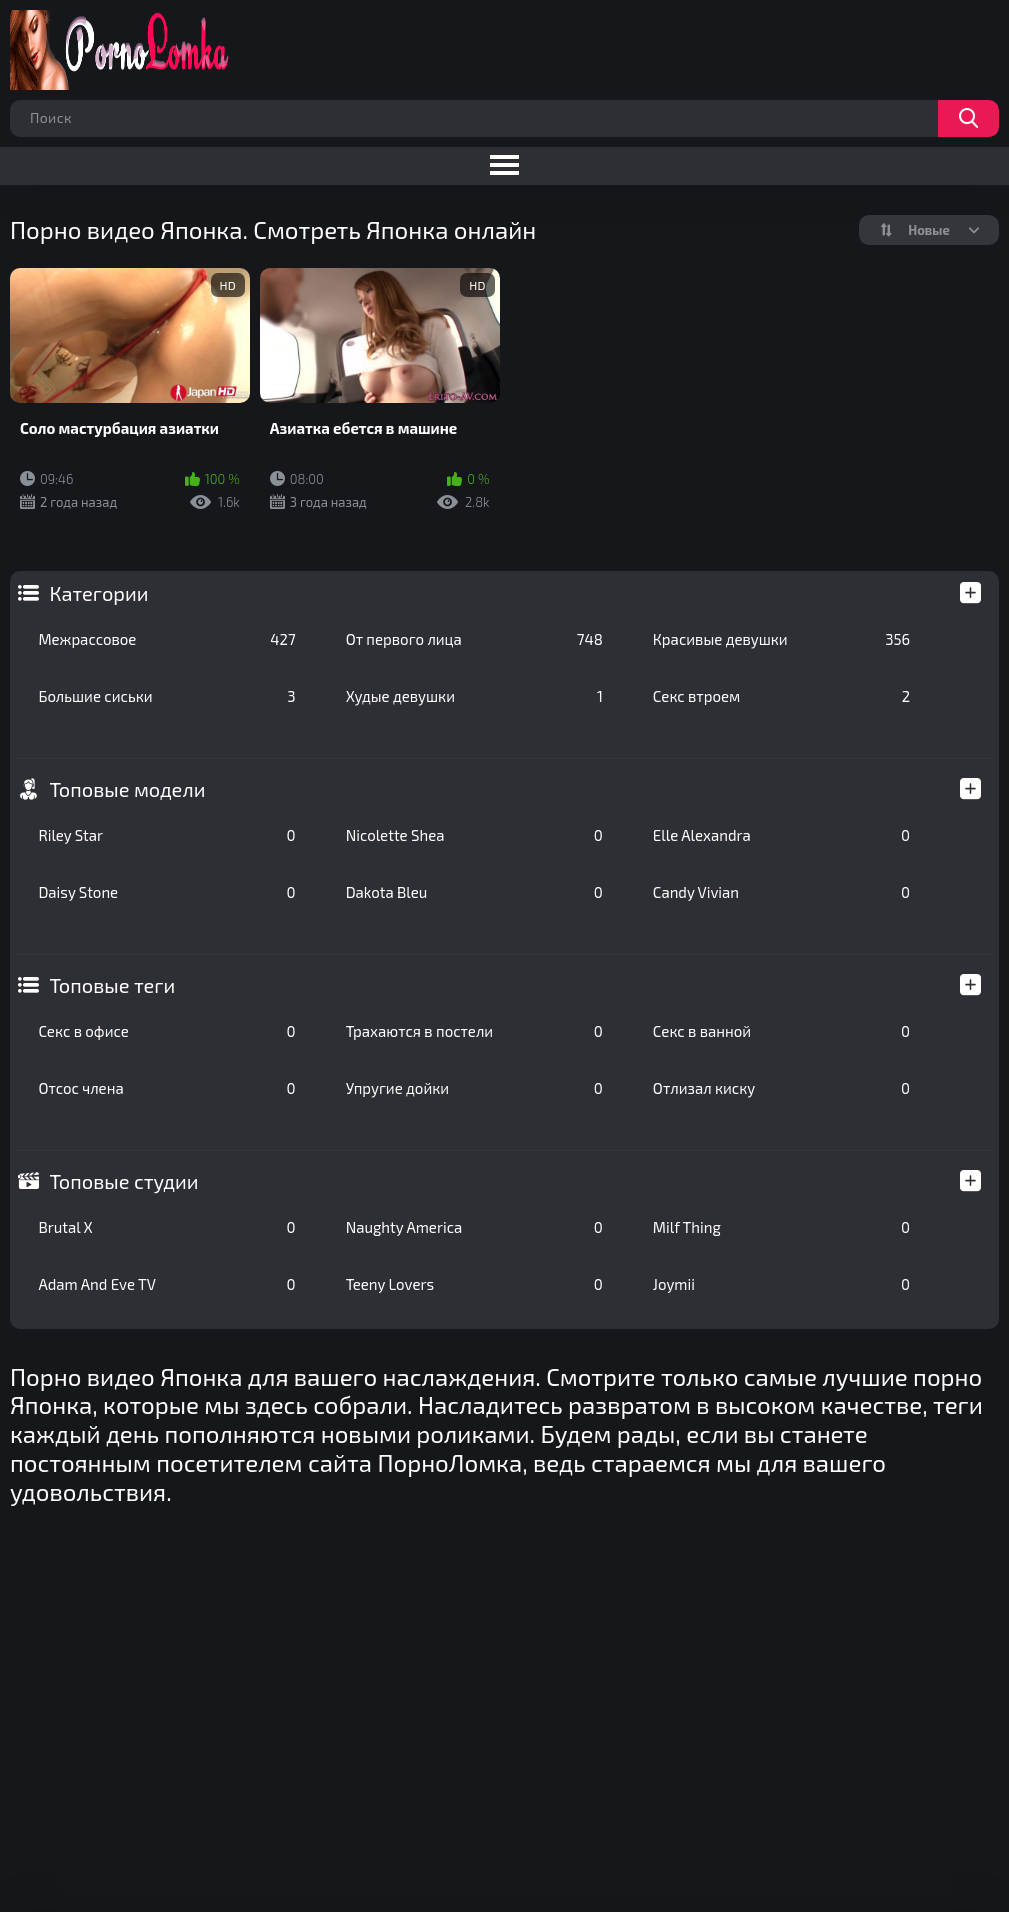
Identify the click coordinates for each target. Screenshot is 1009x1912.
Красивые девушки (781, 639)
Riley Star (166, 835)
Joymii (781, 1284)
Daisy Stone (166, 892)
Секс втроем (781, 696)
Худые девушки (474, 696)
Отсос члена (166, 1088)
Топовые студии (123, 1181)
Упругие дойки (474, 1088)
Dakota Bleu (474, 892)
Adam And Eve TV (166, 1284)
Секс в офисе (166, 1031)
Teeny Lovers (474, 1284)
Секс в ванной (781, 1031)
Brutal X (166, 1227)
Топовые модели (127, 789)
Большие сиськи (166, 696)
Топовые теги (112, 985)
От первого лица (474, 639)
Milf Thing (781, 1227)
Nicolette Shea (474, 835)
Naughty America (474, 1227)
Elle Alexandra (781, 835)
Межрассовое (166, 639)
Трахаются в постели (474, 1031)
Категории (98, 593)
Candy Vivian (781, 892)
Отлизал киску (781, 1088)
